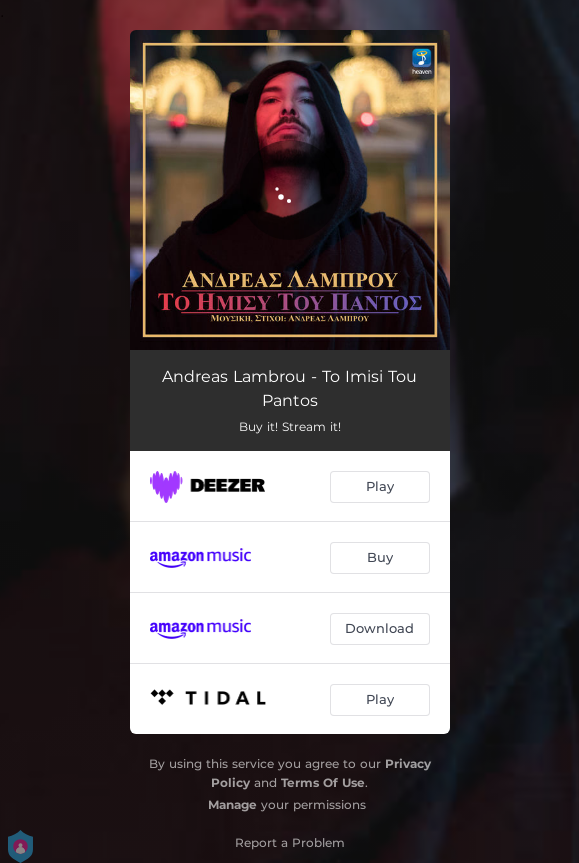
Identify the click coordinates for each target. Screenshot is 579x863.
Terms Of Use (323, 782)
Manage (232, 804)
